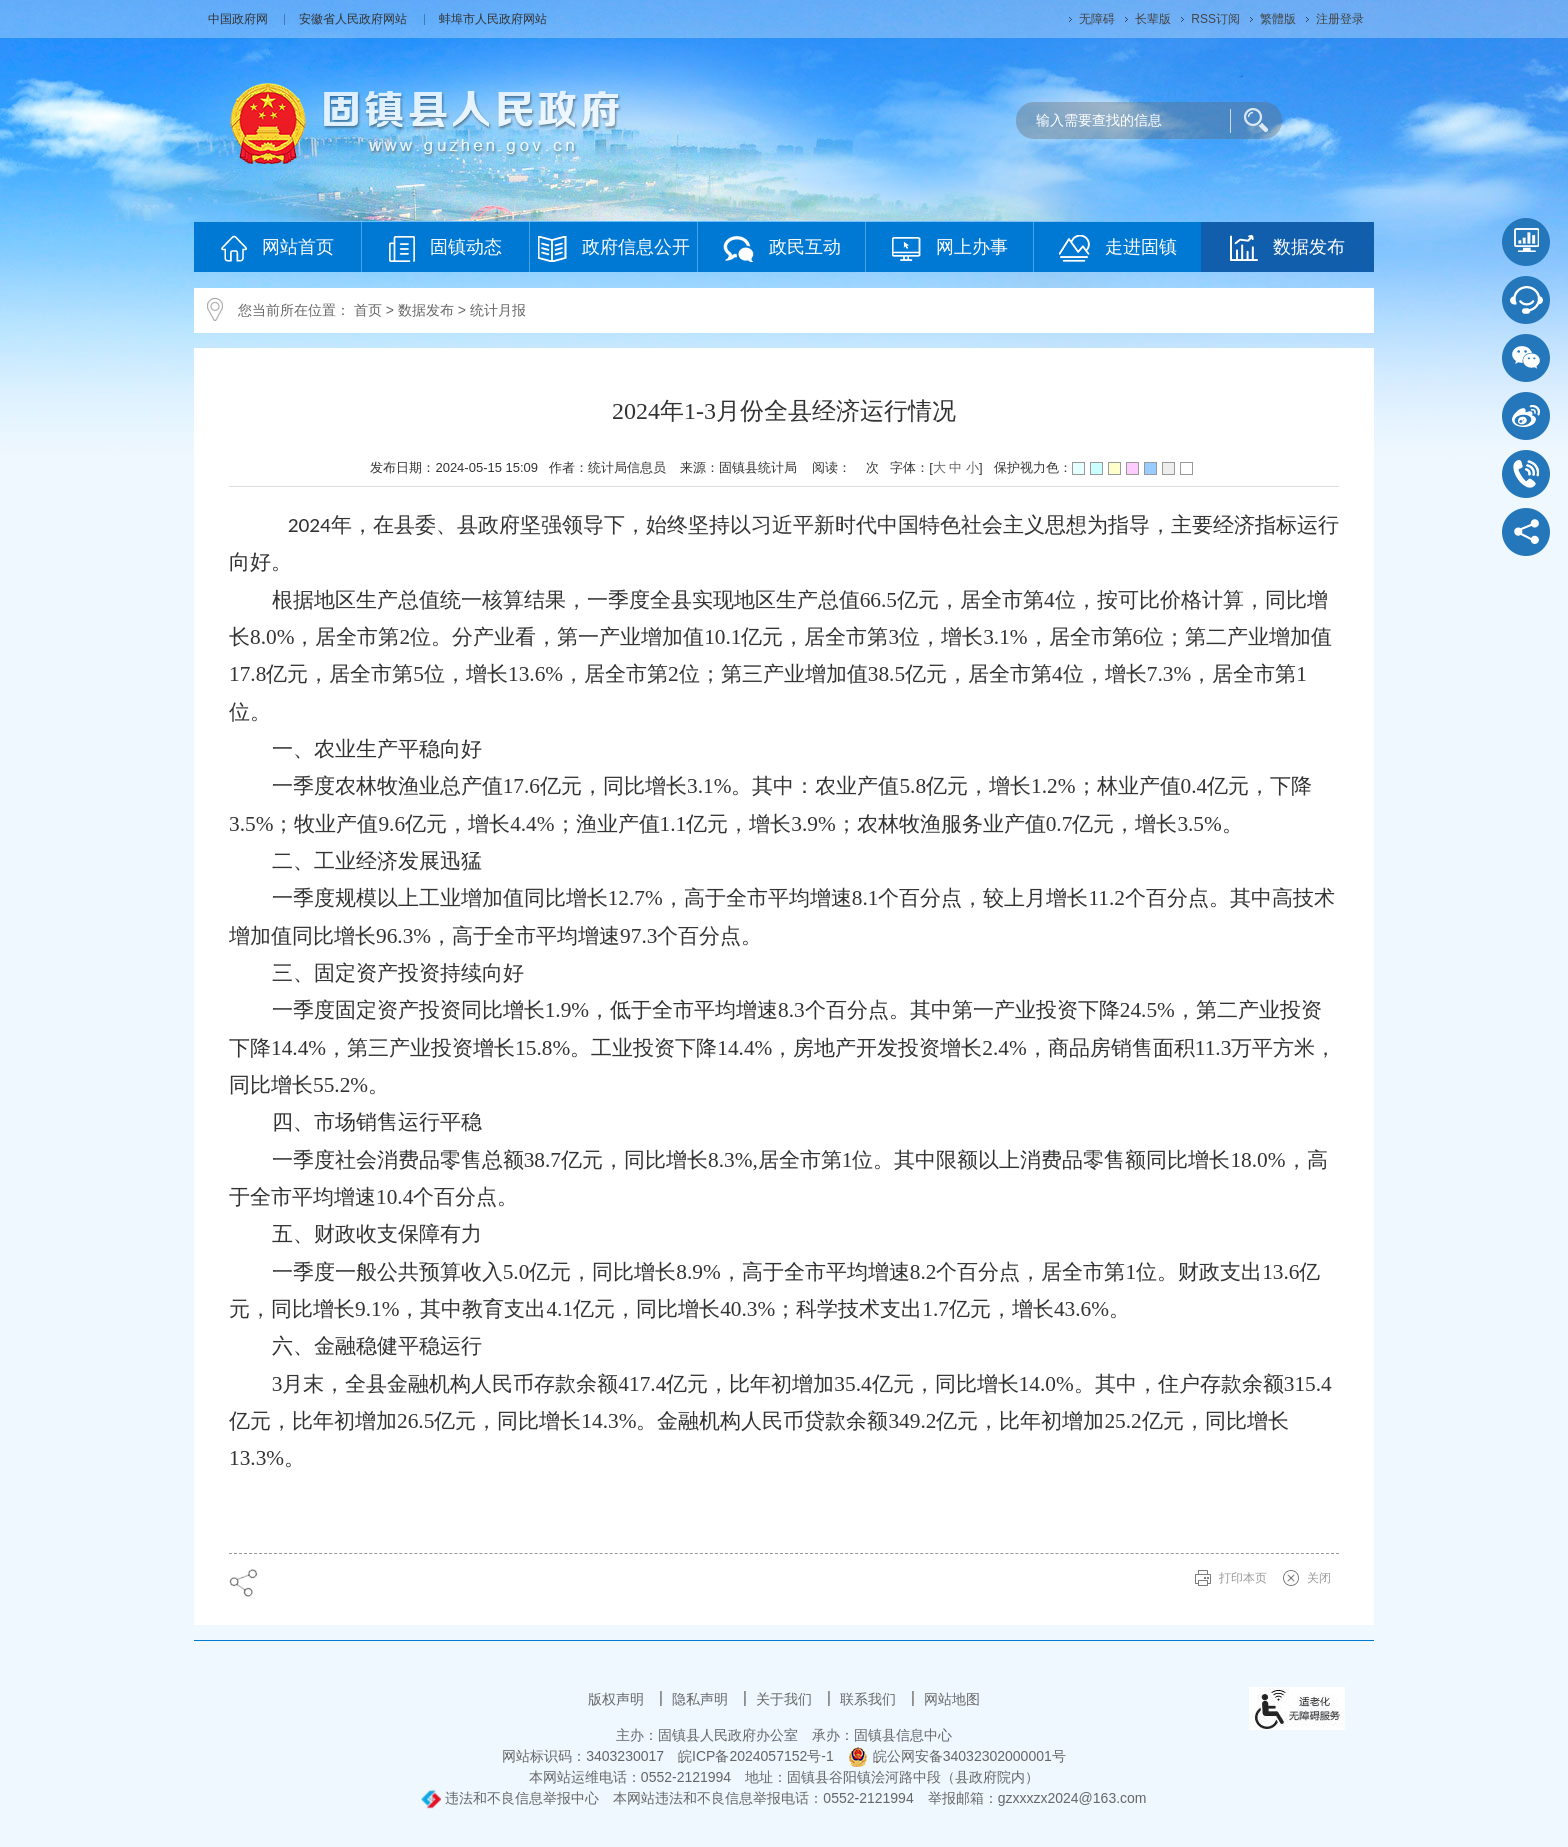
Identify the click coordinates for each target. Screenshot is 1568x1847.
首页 (368, 310)
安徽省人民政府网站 (354, 19)
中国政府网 (239, 19)
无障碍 (1097, 19)
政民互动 (782, 248)
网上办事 (950, 248)
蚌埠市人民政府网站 (493, 19)
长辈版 (1153, 19)
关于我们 (786, 1699)
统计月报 (498, 310)
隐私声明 (702, 1699)
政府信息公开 (614, 248)
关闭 (1319, 1578)
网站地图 (952, 1699)
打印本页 (1243, 1578)
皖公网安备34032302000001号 (957, 1756)
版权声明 (618, 1699)
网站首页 (277, 248)
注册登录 (1340, 19)
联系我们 (870, 1699)
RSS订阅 (1215, 19)
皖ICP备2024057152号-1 (756, 1756)
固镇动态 (445, 248)
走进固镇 (1118, 248)
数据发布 (1287, 248)
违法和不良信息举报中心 (510, 1798)
